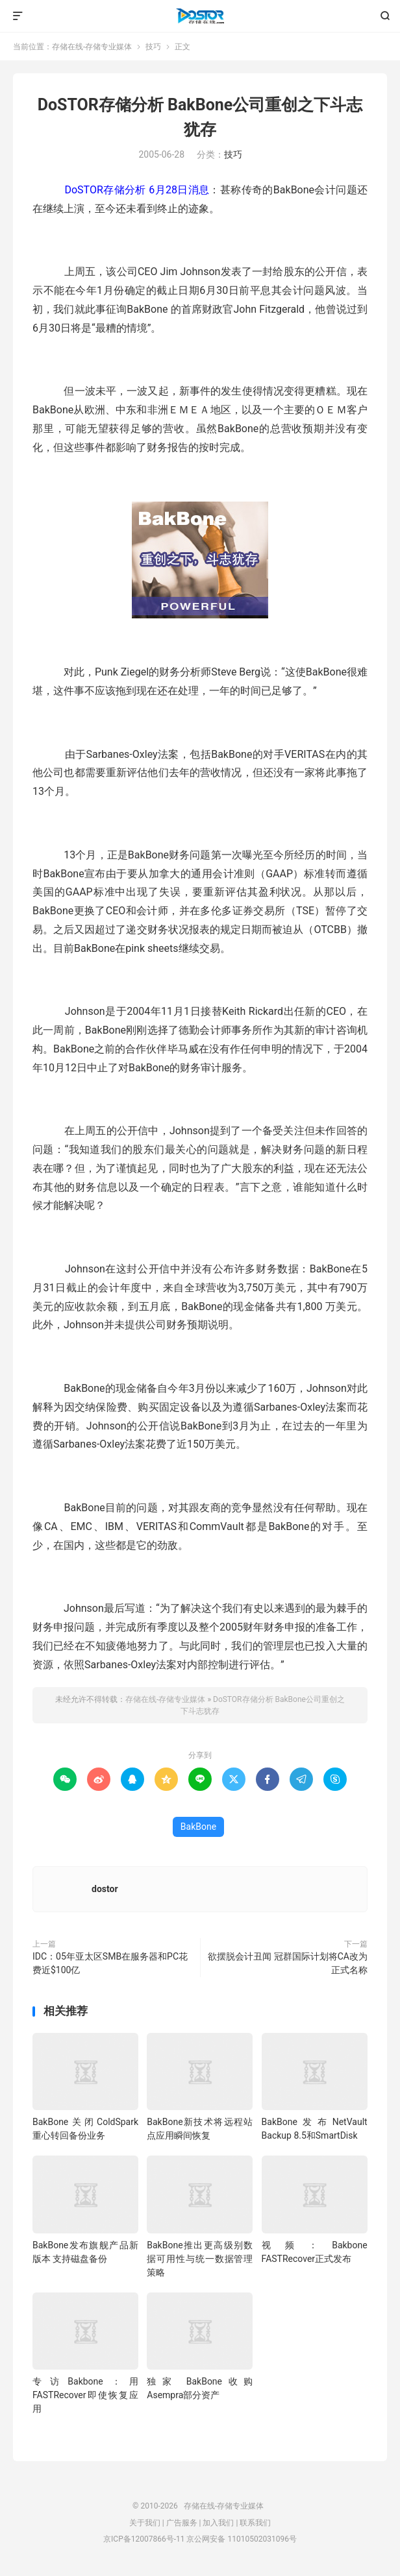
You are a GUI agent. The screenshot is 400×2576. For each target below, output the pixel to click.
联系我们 (255, 2522)
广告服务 (181, 2522)
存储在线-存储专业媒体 (200, 16)
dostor (105, 1889)
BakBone (198, 1826)
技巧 (153, 46)
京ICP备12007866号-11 (143, 2539)
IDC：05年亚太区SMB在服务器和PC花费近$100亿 (110, 1963)
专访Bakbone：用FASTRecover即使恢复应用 (85, 2395)
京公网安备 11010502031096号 (241, 2539)
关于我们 (144, 2522)
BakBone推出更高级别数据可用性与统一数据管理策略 (200, 2259)
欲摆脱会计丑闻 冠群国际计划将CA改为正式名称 (288, 1963)
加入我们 (218, 2522)
